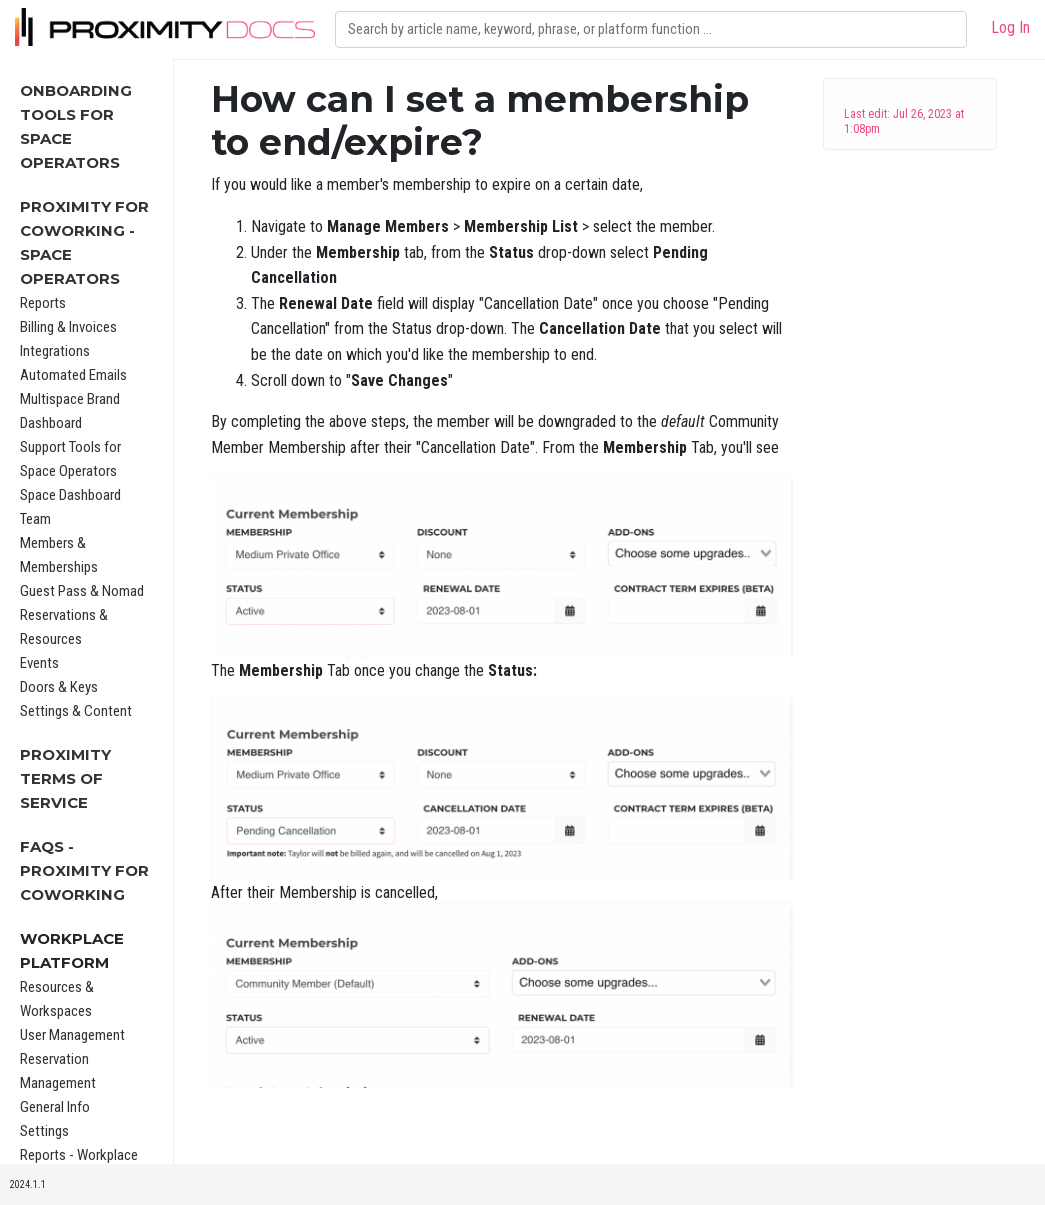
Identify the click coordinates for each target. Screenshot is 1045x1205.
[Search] (651, 29)
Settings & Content (76, 711)
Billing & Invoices (68, 327)
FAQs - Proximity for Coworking (84, 870)
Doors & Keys (59, 687)
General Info (55, 1107)
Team (35, 519)
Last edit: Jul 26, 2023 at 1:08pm (904, 121)
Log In (1010, 27)
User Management (72, 1035)
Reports (43, 303)
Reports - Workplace (79, 1155)
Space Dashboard (70, 495)
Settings (44, 1131)
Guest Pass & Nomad (82, 591)
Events (39, 663)
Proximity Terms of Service (65, 778)
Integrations (55, 351)
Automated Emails (73, 375)
